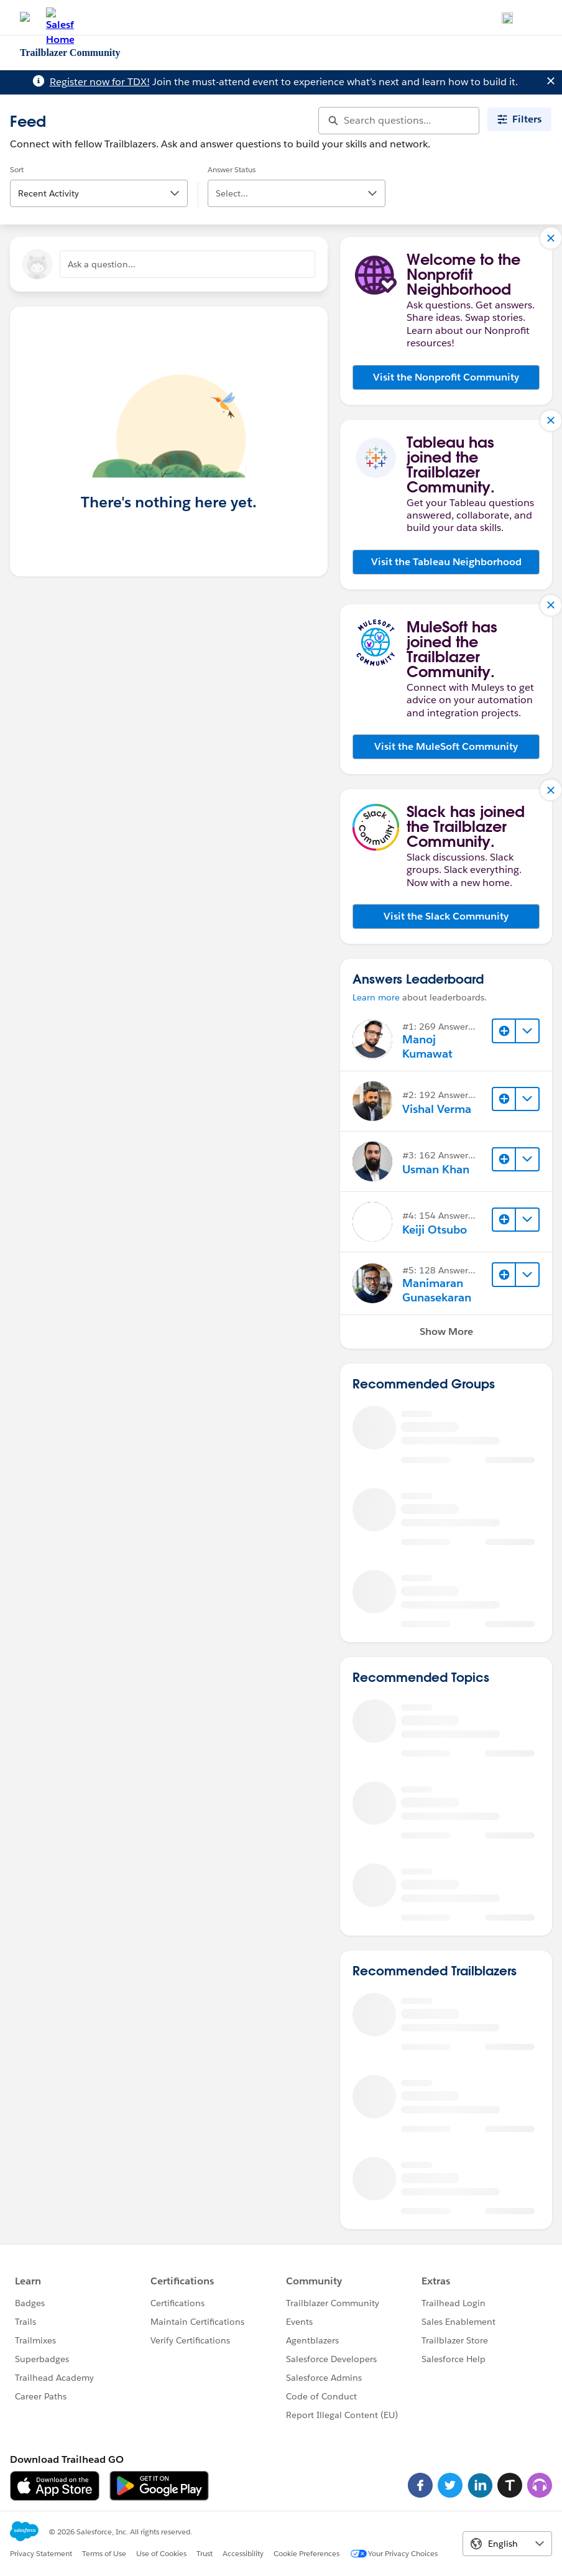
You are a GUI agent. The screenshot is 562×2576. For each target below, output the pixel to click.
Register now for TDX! (100, 81)
